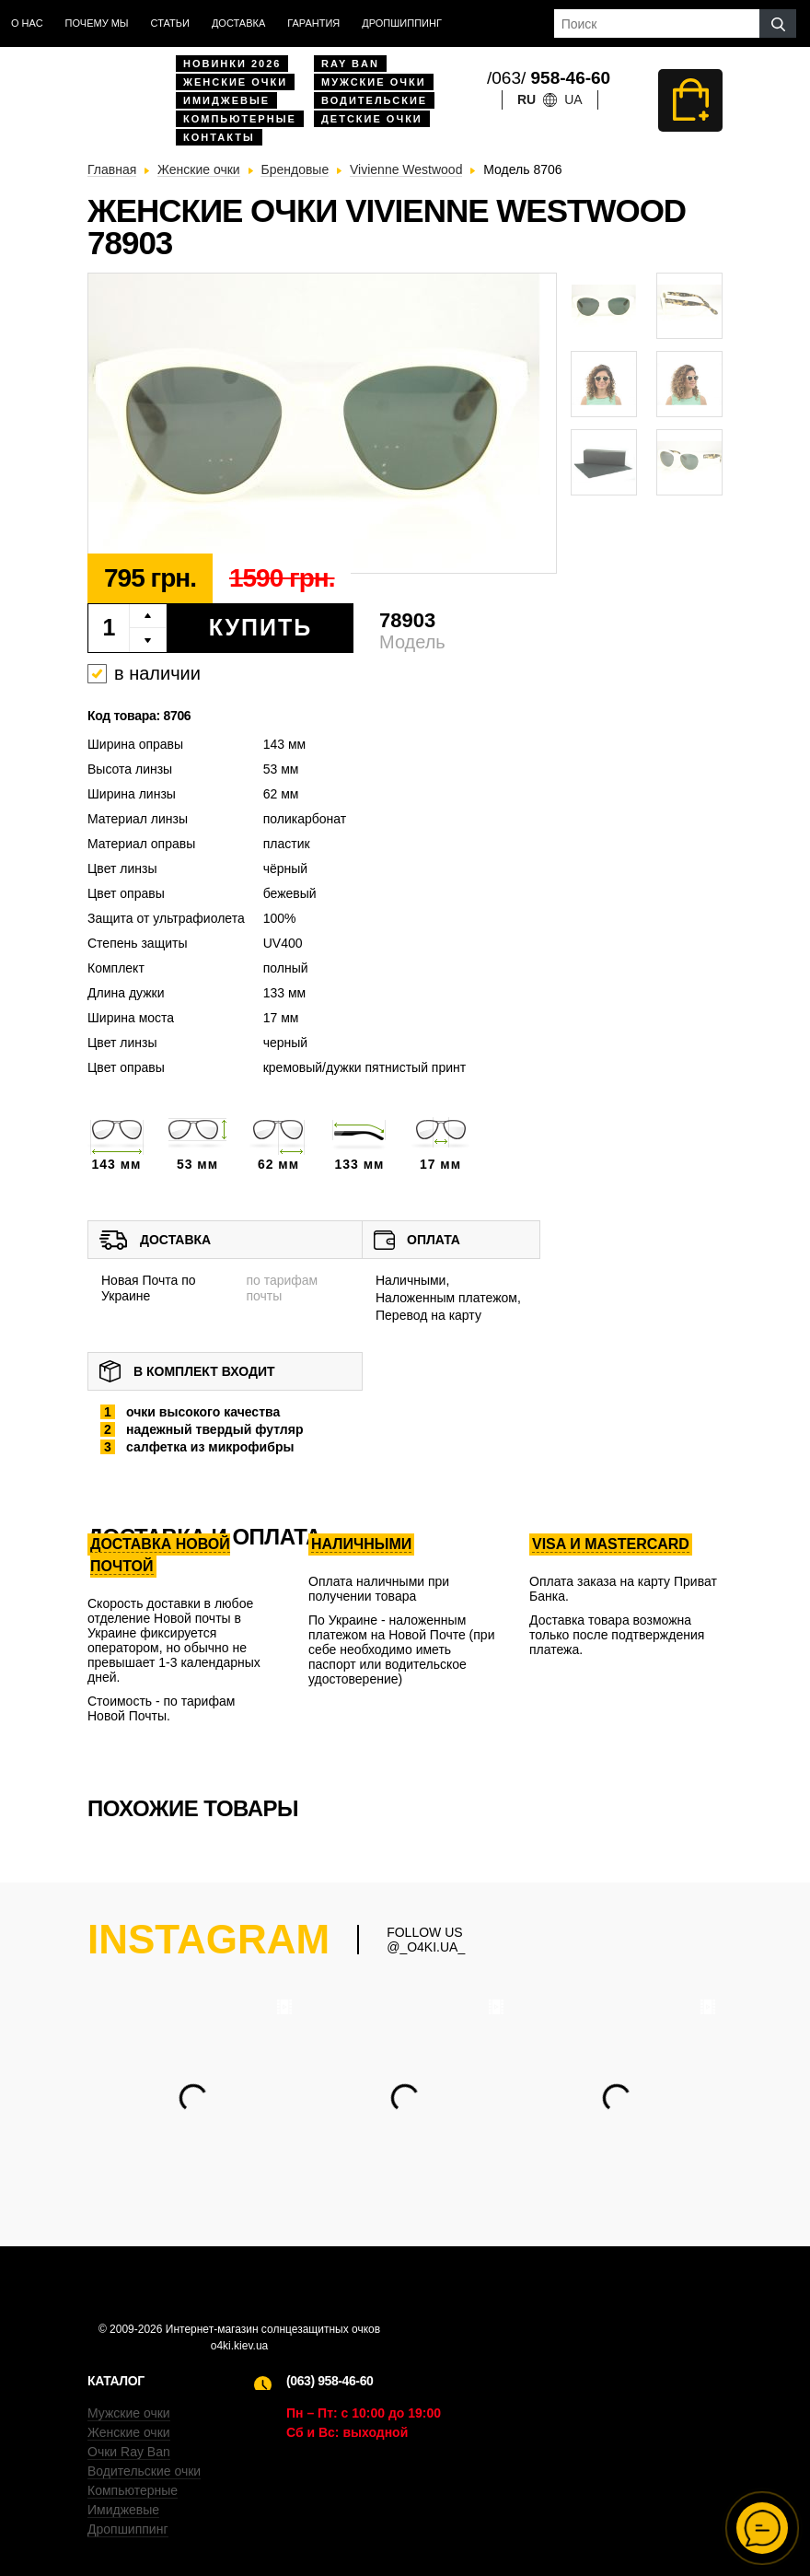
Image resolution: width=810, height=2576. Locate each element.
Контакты (219, 137)
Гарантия (313, 23)
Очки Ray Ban (128, 2451)
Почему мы (97, 23)
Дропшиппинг (402, 23)
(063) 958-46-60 (329, 2380)
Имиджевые (226, 100)
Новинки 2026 (232, 63)
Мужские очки (373, 81)
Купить (261, 627)
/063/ (548, 77)
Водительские (374, 100)
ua (573, 99)
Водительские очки (144, 2471)
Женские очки (235, 81)
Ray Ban (350, 63)
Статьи (170, 23)
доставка (238, 23)
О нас (27, 23)
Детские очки (371, 118)
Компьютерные (239, 118)
